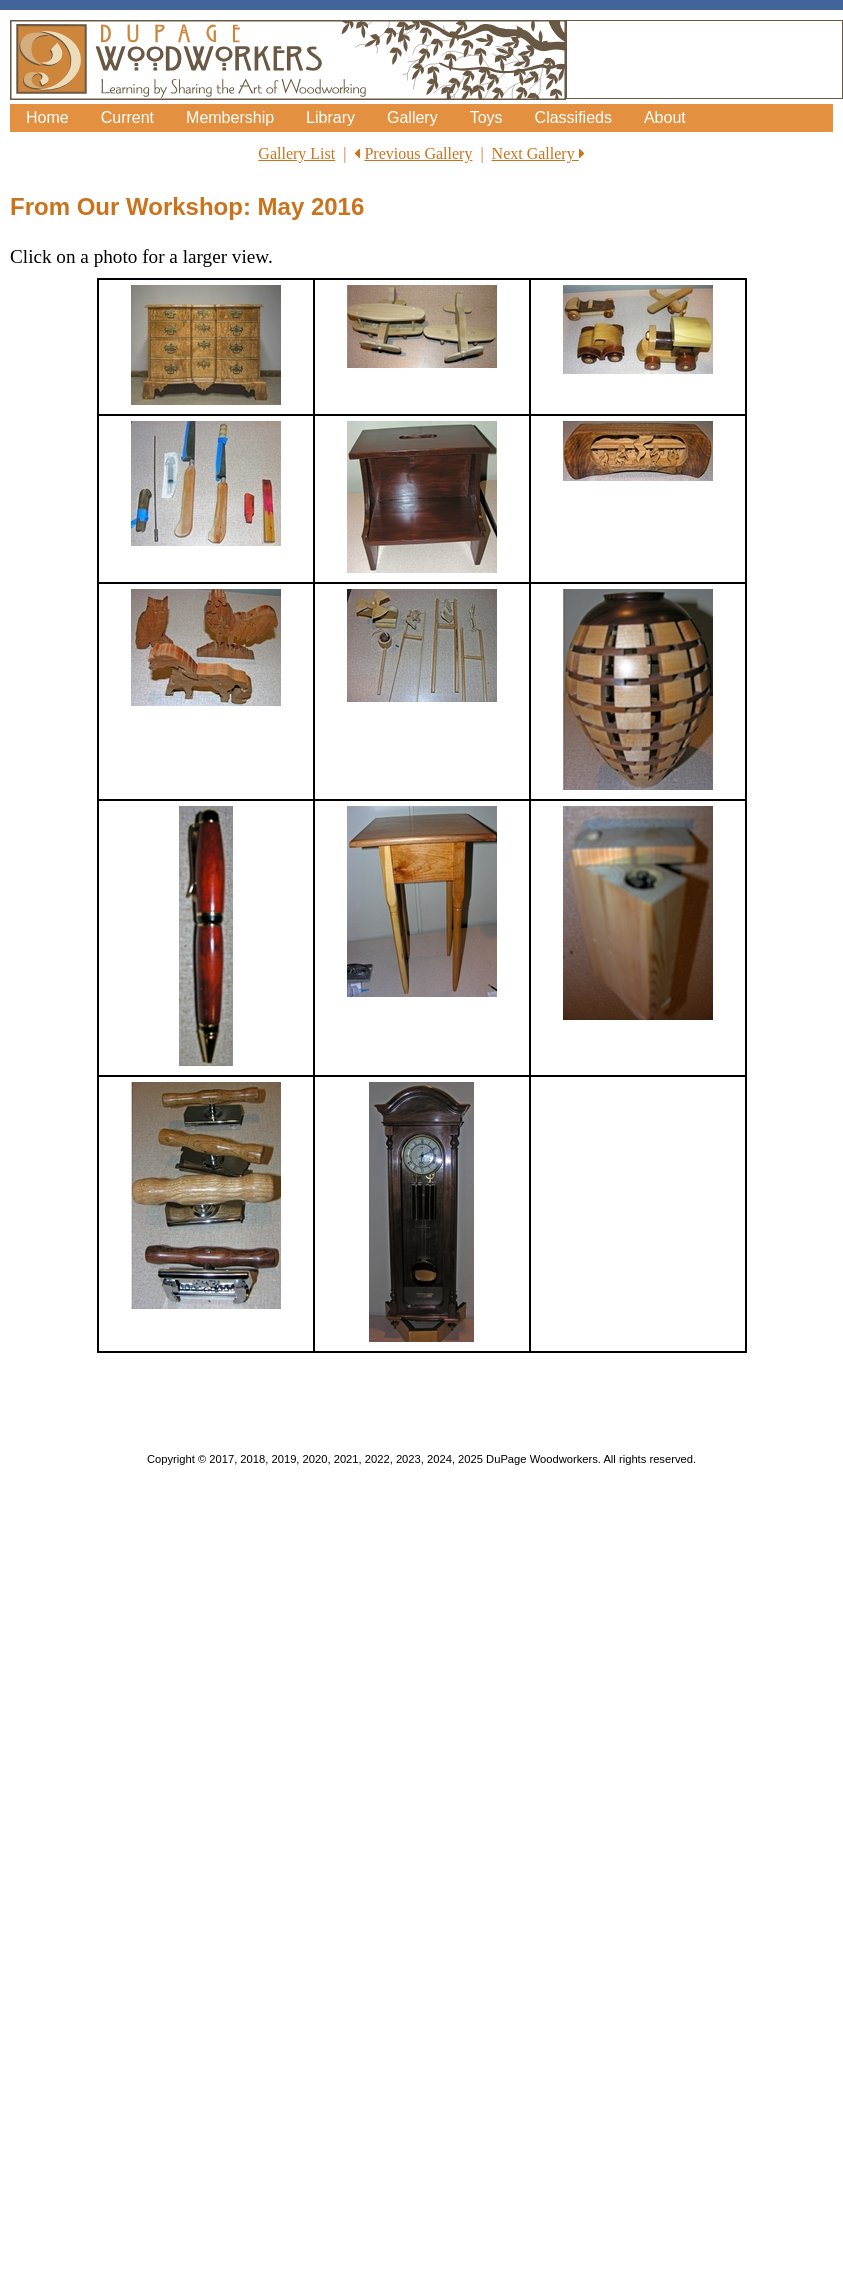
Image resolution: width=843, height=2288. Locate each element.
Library (330, 117)
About (665, 117)
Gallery (412, 117)
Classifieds (573, 117)
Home (47, 117)
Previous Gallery (418, 153)
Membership (230, 117)
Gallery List (296, 153)
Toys (486, 117)
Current (127, 117)
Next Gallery (538, 153)
